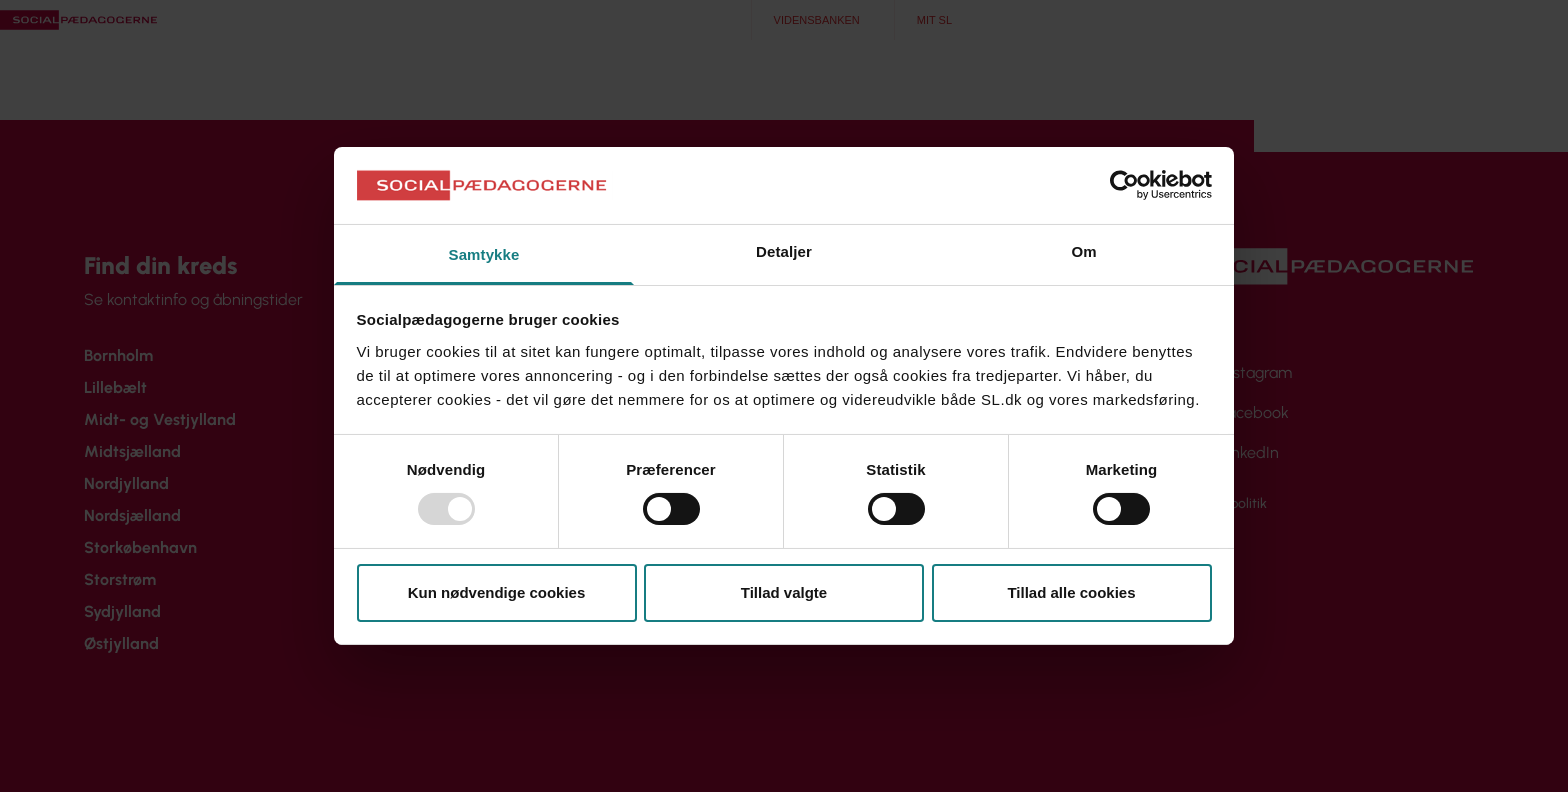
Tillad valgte (784, 592)
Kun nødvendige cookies (497, 592)
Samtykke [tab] (484, 254)
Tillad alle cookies (1071, 592)
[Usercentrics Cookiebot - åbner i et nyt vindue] (1124, 185)
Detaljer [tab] (784, 251)
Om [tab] (1083, 251)
